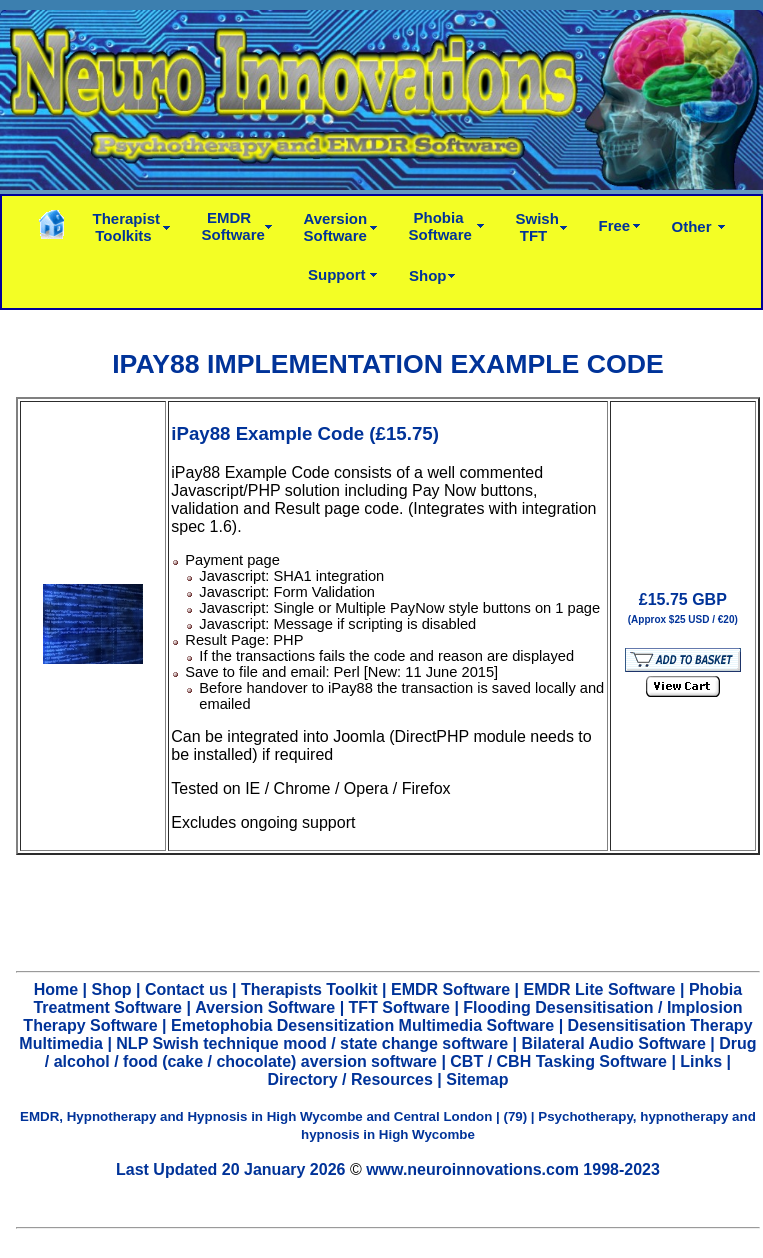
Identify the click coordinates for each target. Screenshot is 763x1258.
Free (615, 225)
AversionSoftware (336, 227)
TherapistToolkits (127, 227)
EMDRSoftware (233, 226)
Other (692, 226)
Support (337, 274)
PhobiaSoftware (440, 226)
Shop (428, 275)
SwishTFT (537, 227)
